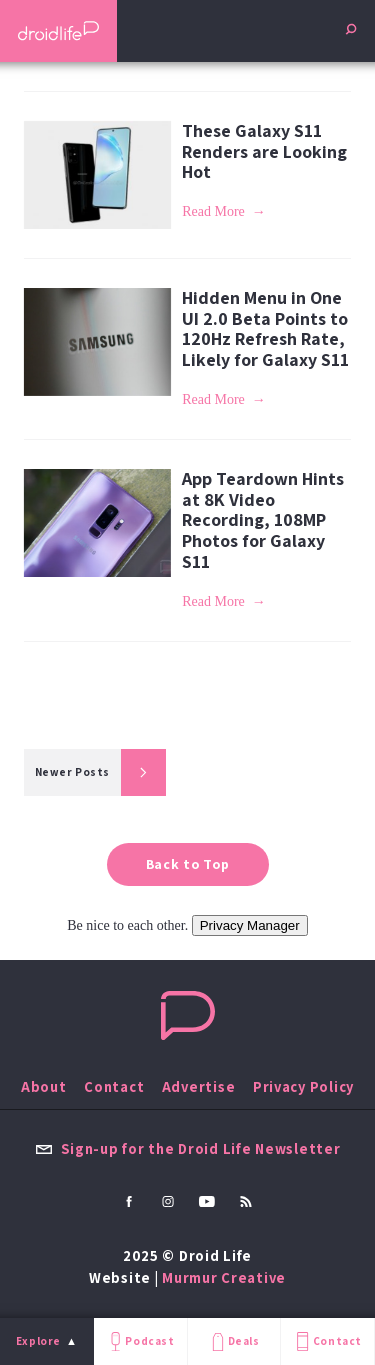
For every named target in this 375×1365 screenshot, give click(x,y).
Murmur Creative (224, 1277)
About (44, 1086)
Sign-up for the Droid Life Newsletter (188, 1148)
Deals (233, 1341)
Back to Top (188, 864)
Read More (213, 211)
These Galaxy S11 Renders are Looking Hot (264, 151)
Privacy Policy (303, 1086)
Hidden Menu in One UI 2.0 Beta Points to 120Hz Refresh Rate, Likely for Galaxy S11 (265, 328)
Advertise (199, 1086)
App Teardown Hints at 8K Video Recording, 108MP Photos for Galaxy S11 (263, 520)
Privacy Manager (250, 925)
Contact (327, 1341)
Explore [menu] (38, 1341)
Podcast (140, 1341)
